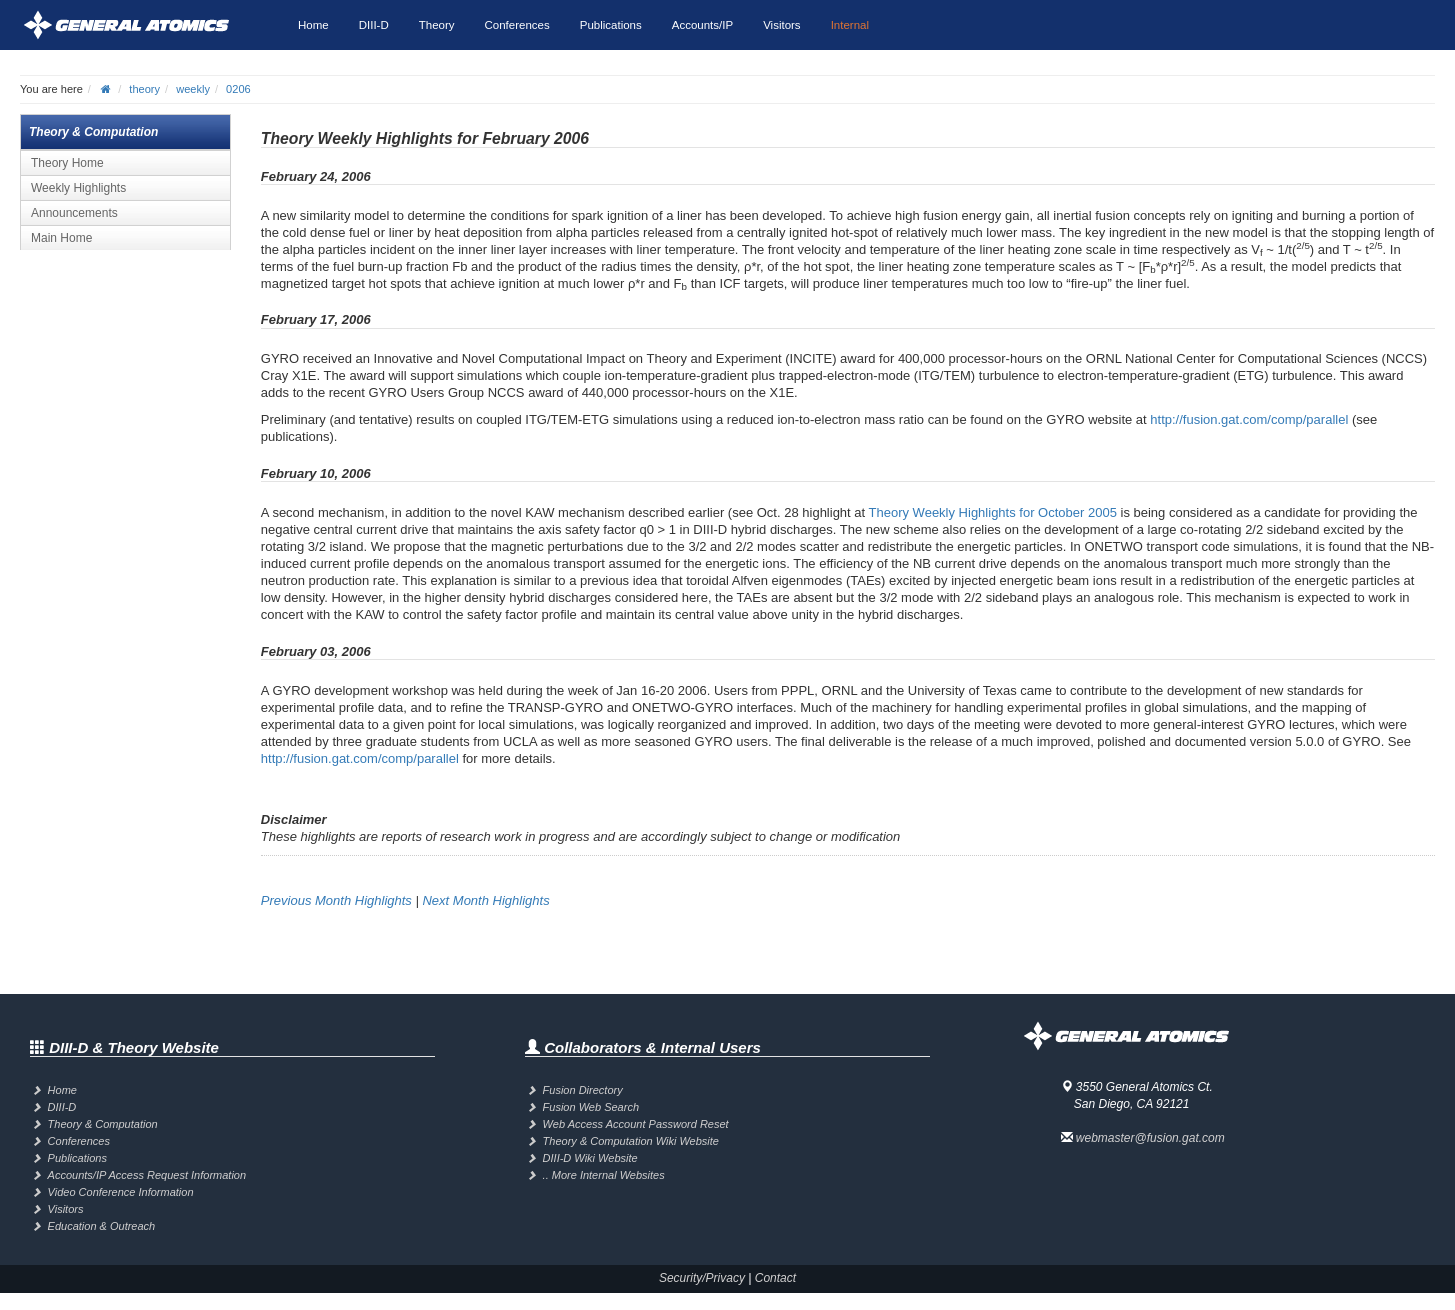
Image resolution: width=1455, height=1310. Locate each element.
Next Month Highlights (485, 900)
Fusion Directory (583, 1090)
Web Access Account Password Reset (636, 1124)
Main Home (61, 238)
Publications (611, 25)
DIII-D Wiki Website (590, 1158)
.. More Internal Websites (604, 1175)
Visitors (782, 25)
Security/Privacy (702, 1278)
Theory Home (67, 163)
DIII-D (374, 25)
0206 (238, 89)
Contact (775, 1278)
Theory (437, 25)
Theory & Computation (103, 1124)
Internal (850, 25)
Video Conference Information (121, 1192)
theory (144, 89)
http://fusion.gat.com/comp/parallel (1249, 419)
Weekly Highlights (78, 188)
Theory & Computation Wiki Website (631, 1141)
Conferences (517, 25)
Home (313, 25)
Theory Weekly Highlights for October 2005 (993, 512)
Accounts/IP (702, 25)
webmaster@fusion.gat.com (1150, 1138)
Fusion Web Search (591, 1107)
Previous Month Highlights (336, 900)
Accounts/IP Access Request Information (147, 1175)
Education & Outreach (102, 1226)
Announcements (74, 213)
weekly (193, 89)
